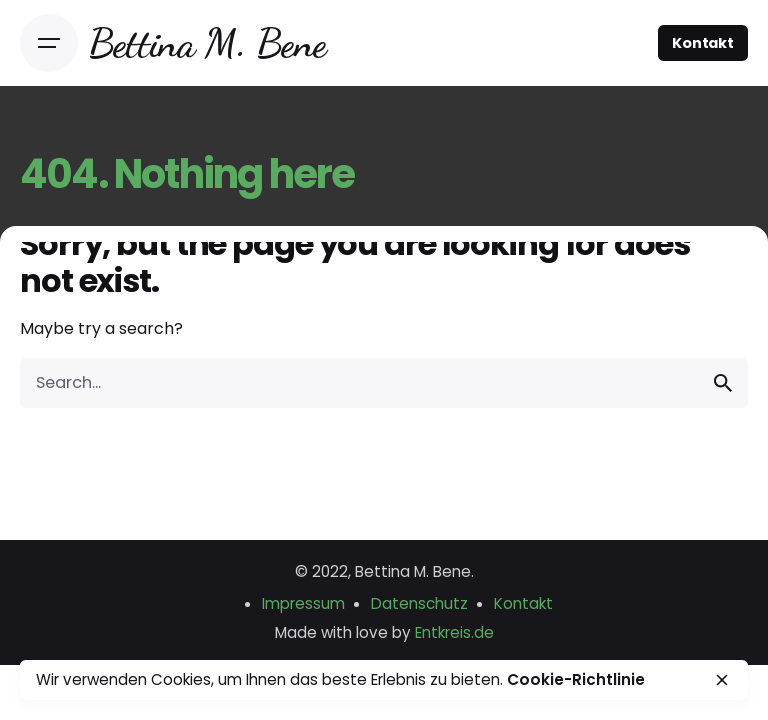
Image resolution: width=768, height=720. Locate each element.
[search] (723, 383)
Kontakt (703, 43)
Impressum (303, 603)
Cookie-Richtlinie (576, 679)
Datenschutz (419, 603)
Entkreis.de (454, 632)
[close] (722, 680)
